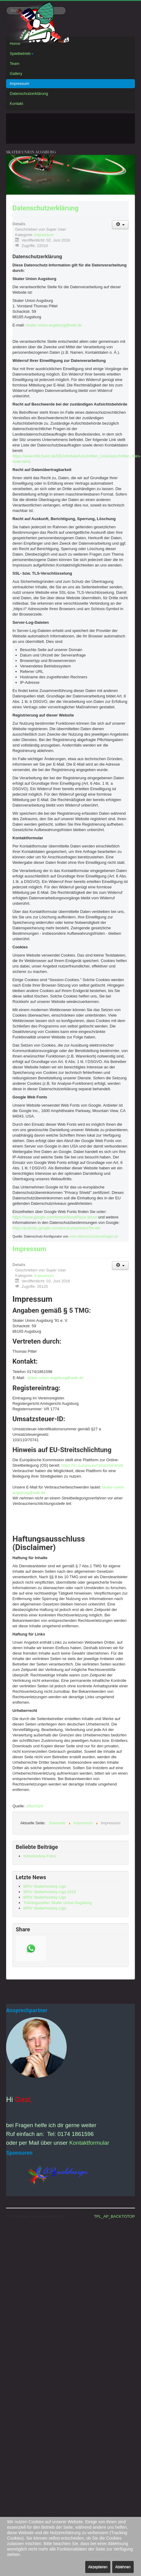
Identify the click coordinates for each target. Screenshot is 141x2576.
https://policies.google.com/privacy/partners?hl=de (56, 1228)
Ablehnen (123, 2567)
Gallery (16, 73)
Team (14, 63)
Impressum (19, 83)
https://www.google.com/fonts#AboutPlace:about (54, 1217)
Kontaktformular (89, 2143)
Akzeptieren (97, 2567)
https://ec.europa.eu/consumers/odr (92, 1465)
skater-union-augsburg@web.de (54, 325)
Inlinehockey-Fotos (39, 1856)
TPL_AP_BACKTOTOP (114, 2216)
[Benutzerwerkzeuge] (120, 224)
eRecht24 (34, 1806)
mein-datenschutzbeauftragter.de (93, 1236)
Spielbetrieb (22, 53)
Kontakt (16, 103)
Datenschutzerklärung (29, 93)
